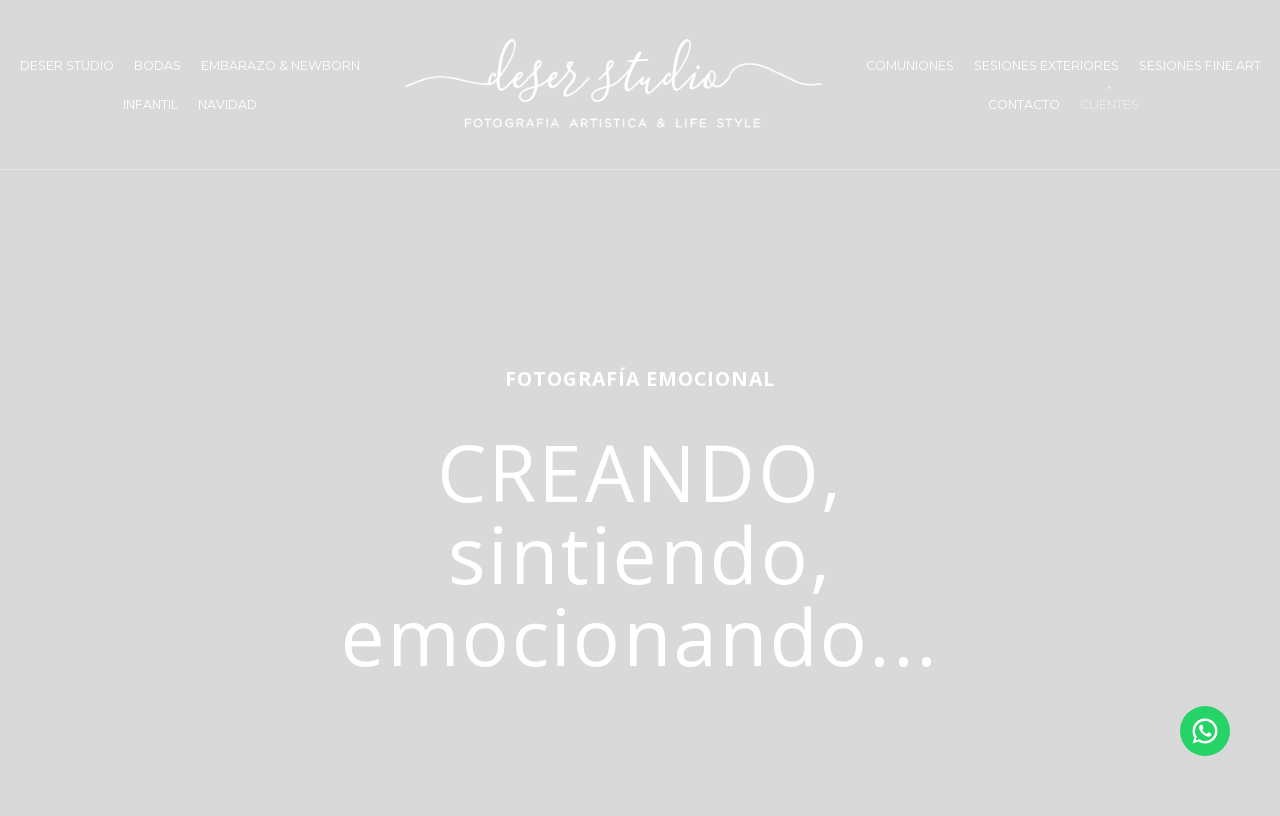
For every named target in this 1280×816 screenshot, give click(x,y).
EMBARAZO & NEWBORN (280, 65)
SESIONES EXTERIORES (1046, 65)
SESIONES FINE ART (1200, 65)
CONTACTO (1024, 104)
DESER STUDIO (67, 65)
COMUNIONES (910, 65)
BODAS (157, 65)
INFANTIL (150, 104)
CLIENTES (1109, 104)
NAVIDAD (227, 104)
